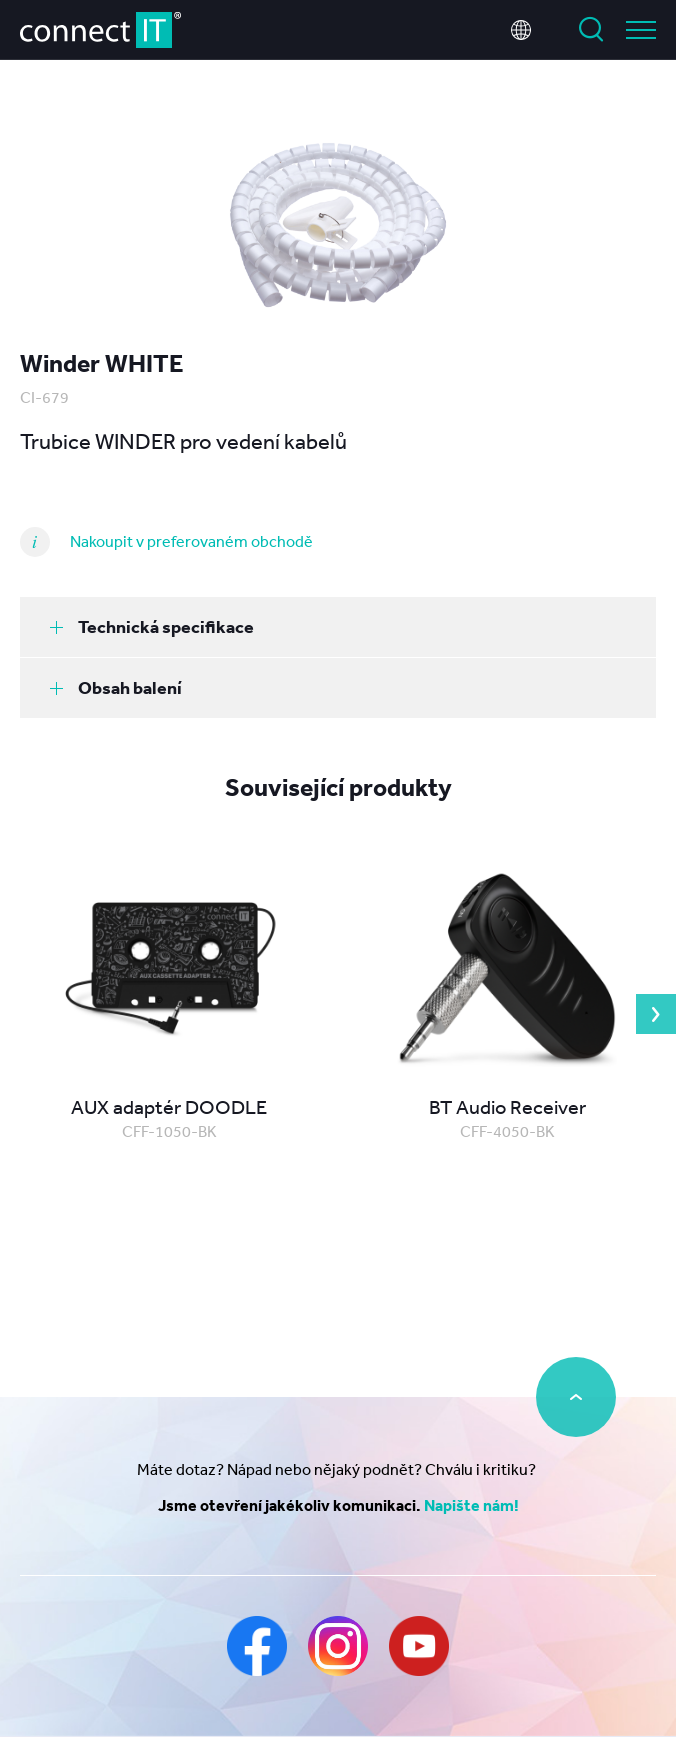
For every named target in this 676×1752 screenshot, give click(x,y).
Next (656, 1014)
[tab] (338, 627)
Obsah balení (116, 687)
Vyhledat (591, 30)
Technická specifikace (152, 626)
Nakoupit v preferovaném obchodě (191, 541)
